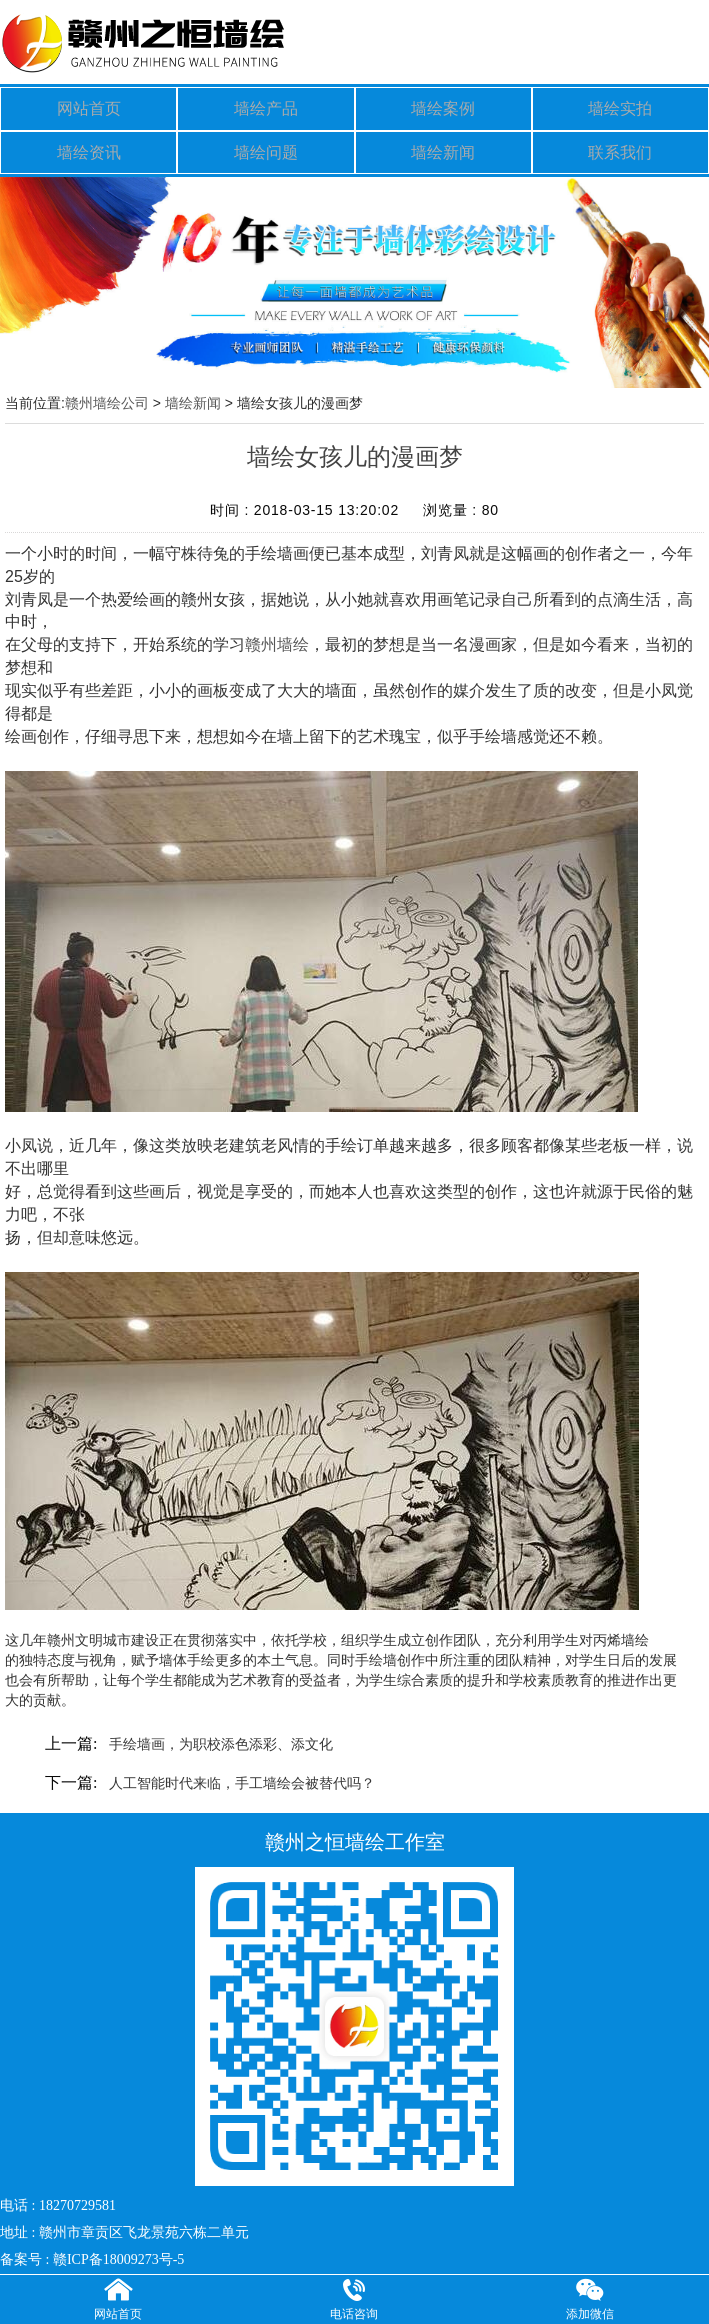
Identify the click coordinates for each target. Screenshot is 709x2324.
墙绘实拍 (620, 105)
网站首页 (89, 105)
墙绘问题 (266, 143)
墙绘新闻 (443, 143)
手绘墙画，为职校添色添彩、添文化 (221, 1733)
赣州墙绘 (277, 633)
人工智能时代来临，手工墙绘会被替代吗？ (242, 1772)
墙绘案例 (443, 105)
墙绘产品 (266, 105)
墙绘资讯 (89, 143)
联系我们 (620, 143)
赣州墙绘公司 (107, 391)
